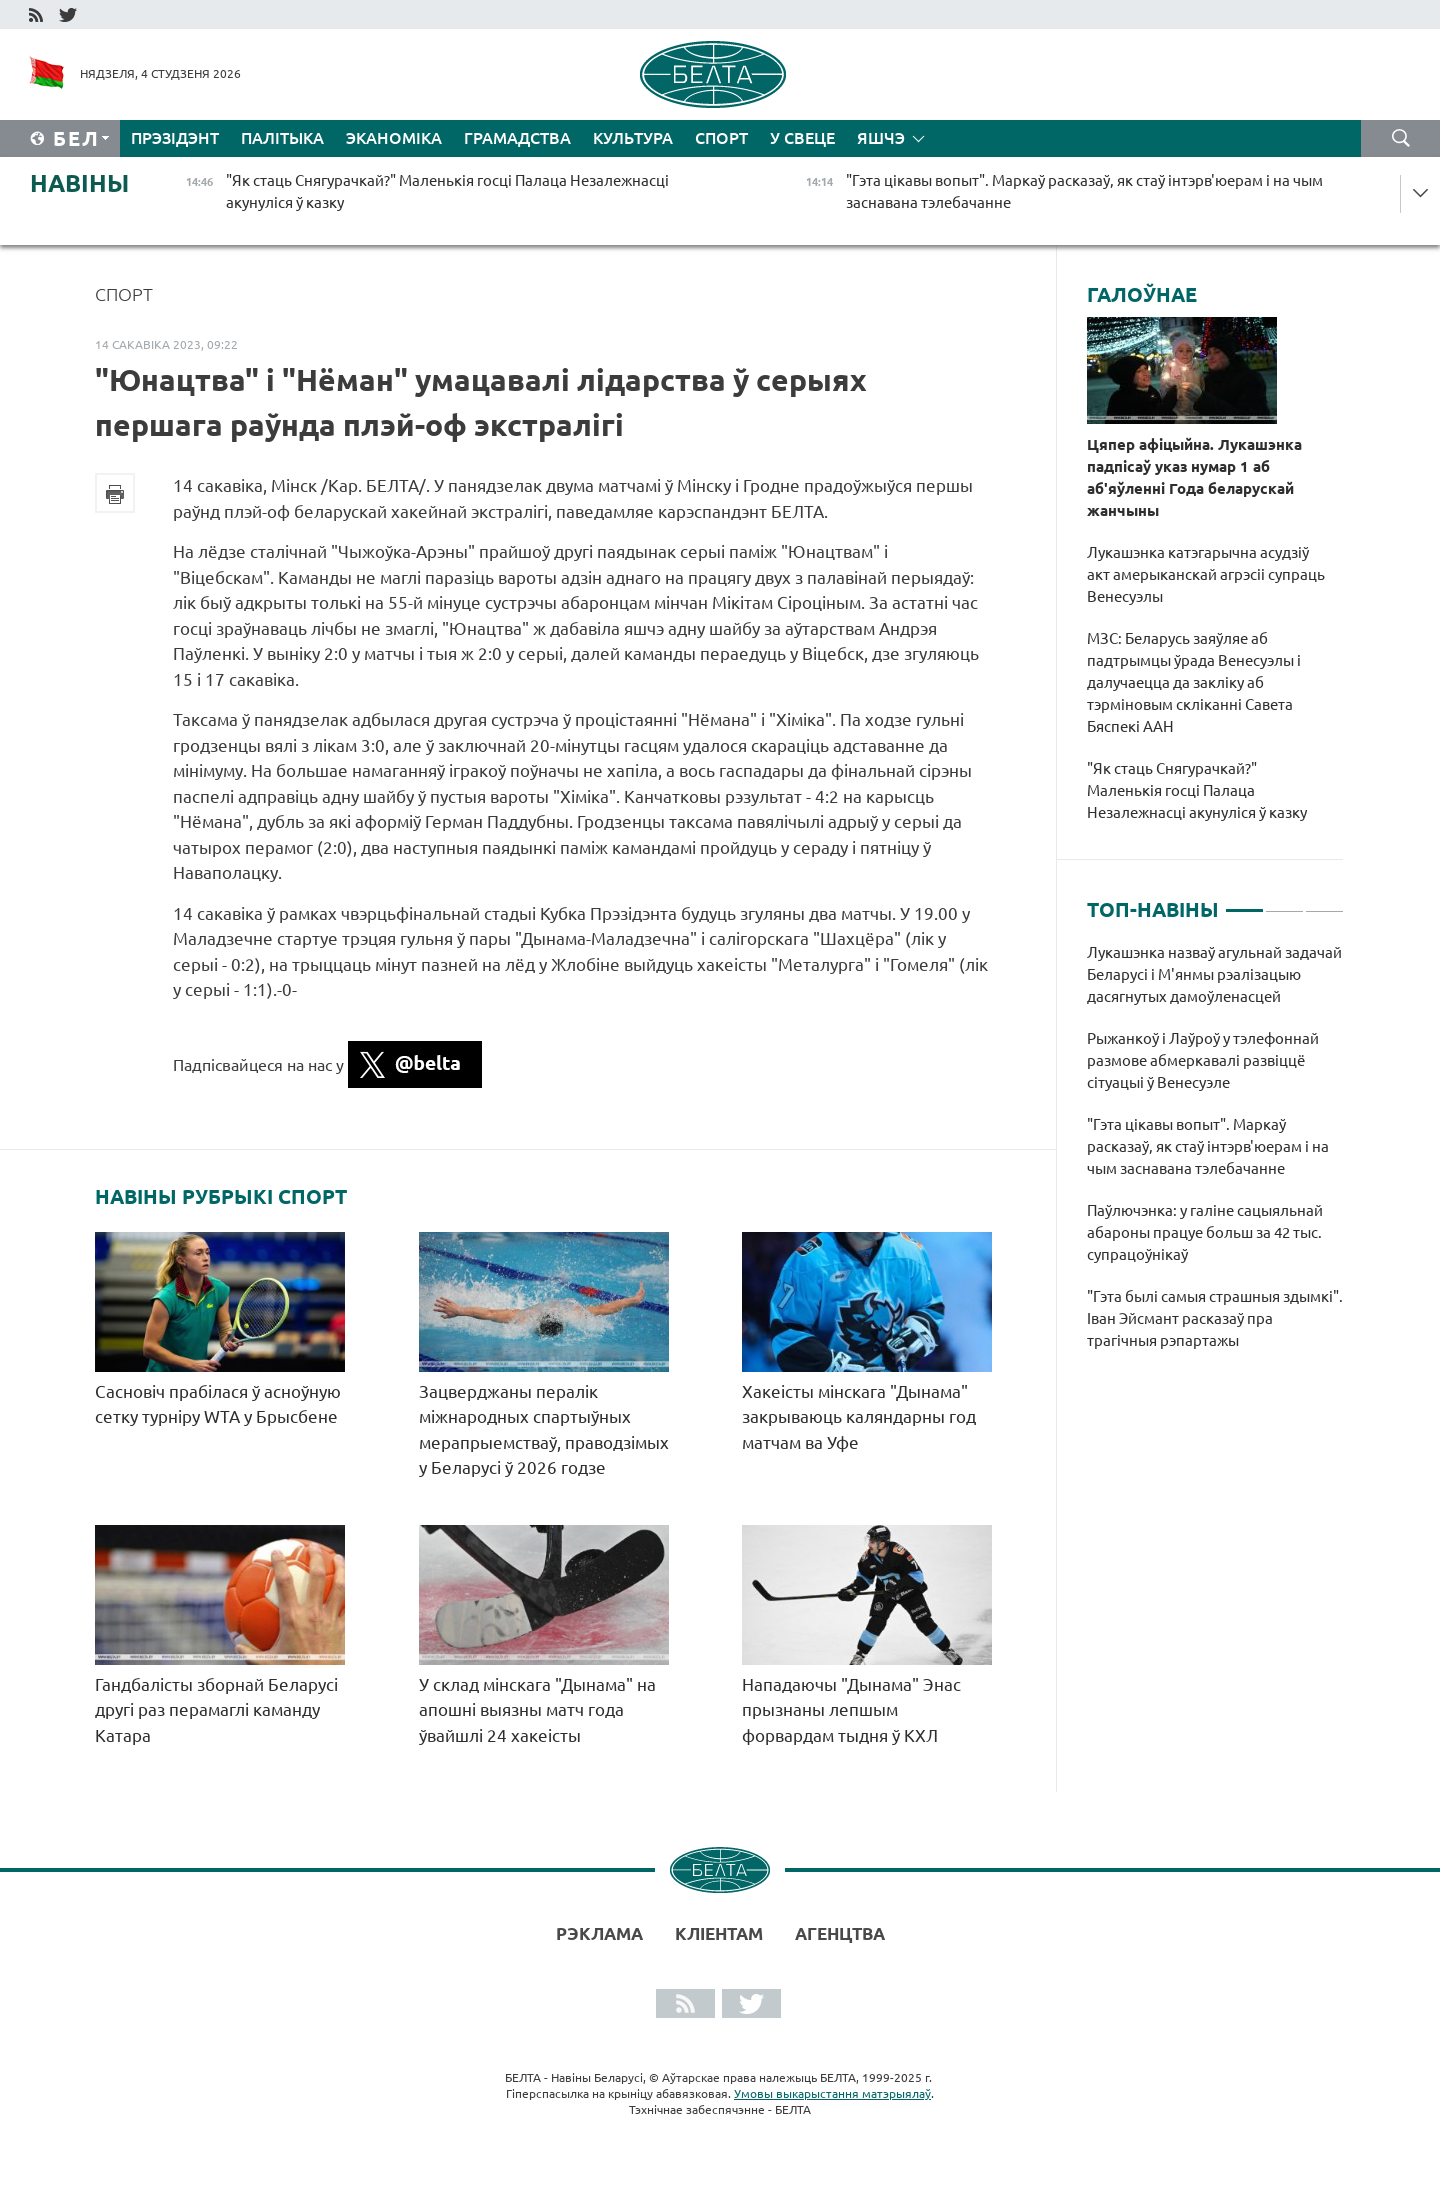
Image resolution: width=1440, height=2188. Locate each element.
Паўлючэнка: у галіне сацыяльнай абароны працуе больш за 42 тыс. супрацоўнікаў (1205, 1232)
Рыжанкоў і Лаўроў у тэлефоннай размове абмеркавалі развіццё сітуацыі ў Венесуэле (1203, 1060)
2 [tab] (1284, 902)
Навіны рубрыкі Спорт (221, 1197)
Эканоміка (394, 138)
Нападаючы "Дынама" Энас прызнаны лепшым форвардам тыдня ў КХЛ (851, 1710)
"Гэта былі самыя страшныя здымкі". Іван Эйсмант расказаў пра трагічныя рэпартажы (1215, 1318)
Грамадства (517, 138)
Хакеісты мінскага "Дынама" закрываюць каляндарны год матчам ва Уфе (859, 1417)
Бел (76, 138)
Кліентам (719, 1933)
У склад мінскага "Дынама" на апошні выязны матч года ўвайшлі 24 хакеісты (537, 1710)
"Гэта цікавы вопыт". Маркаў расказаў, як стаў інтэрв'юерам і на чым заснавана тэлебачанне (1208, 1146)
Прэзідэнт (175, 138)
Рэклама (599, 1933)
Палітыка (282, 138)
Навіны (79, 183)
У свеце (802, 138)
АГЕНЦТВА (840, 1933)
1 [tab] (1244, 902)
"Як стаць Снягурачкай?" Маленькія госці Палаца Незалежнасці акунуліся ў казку (1198, 790)
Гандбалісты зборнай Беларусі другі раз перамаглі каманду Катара (216, 1710)
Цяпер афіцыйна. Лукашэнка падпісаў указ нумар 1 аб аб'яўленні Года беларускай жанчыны (1194, 477)
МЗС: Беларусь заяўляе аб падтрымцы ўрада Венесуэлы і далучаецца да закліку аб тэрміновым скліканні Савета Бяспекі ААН (1194, 682)
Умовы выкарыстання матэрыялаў (832, 2093)
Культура (633, 138)
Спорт (721, 138)
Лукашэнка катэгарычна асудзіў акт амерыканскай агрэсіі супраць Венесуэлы (1206, 574)
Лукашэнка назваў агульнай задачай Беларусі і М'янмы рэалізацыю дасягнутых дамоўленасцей (1214, 974)
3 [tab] (1324, 902)
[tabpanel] (1215, 1157)
